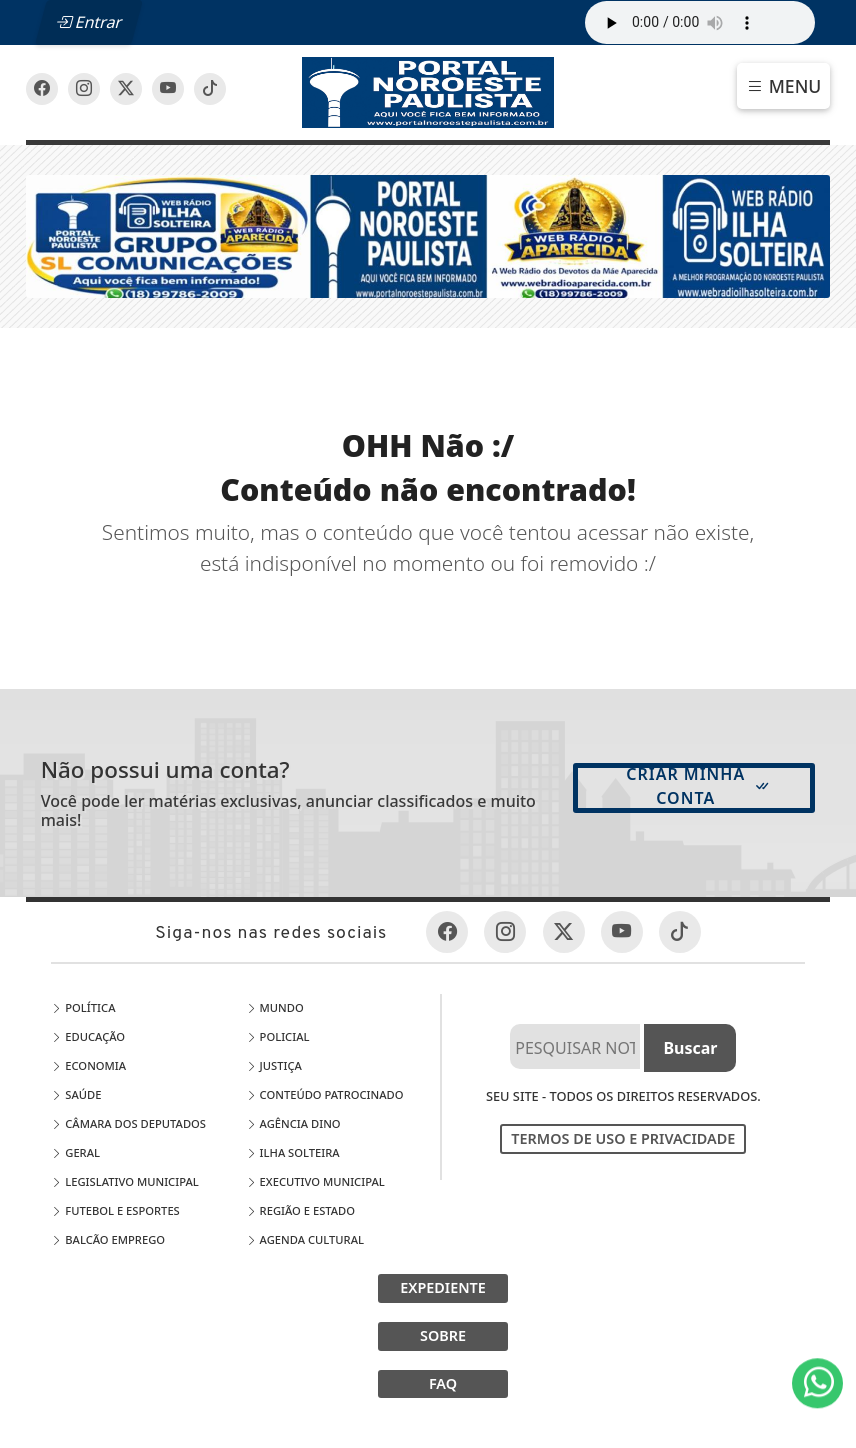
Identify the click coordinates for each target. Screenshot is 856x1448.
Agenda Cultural (305, 1239)
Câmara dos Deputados (128, 1123)
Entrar (89, 22)
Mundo (275, 1007)
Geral (75, 1152)
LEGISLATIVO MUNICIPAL (124, 1181)
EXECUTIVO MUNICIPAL (315, 1181)
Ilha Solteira (293, 1152)
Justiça (274, 1065)
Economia (88, 1065)
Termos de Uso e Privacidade (623, 1138)
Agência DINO (293, 1123)
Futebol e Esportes (115, 1210)
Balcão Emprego (108, 1239)
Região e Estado (300, 1210)
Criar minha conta (698, 786)
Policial (278, 1036)
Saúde (76, 1094)
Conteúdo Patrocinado (325, 1094)
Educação (88, 1036)
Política (83, 1007)
